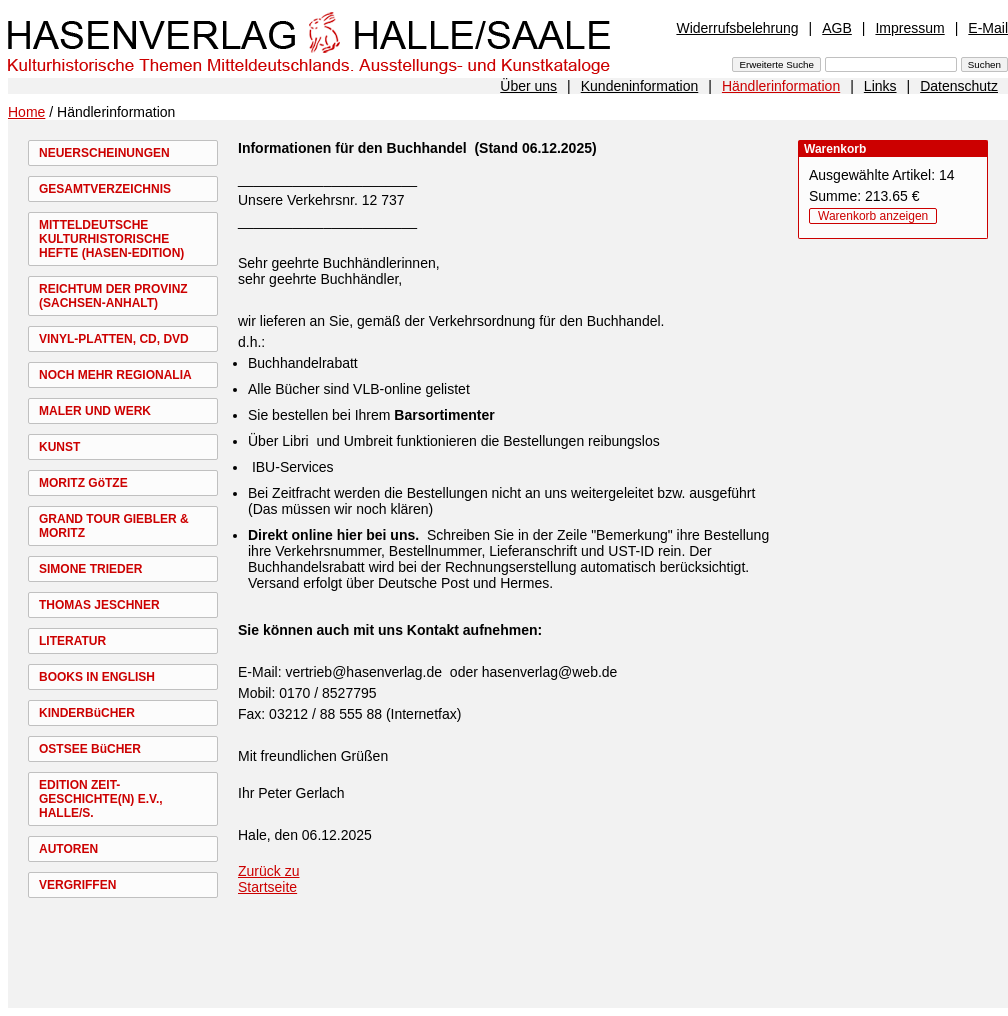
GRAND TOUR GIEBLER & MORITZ (114, 526)
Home (26, 112)
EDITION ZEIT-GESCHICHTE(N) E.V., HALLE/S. (101, 799)
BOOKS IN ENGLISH (97, 677)
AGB (837, 28)
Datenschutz (959, 86)
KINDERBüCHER (87, 713)
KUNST (59, 447)
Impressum (909, 28)
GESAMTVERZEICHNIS (105, 189)
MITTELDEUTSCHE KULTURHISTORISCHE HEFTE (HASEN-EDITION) (111, 239)
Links (880, 86)
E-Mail (988, 28)
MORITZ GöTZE (83, 483)
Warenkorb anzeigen (873, 216)
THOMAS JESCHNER (99, 605)
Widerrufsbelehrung (737, 28)
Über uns (528, 86)
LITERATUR (72, 641)
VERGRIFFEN (77, 885)
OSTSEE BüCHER (90, 749)
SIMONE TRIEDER (90, 569)
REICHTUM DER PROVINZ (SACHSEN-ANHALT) (113, 296)
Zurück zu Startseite (268, 879)
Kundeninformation (640, 86)
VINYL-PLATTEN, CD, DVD (114, 339)
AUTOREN (68, 849)
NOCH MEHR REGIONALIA (115, 375)
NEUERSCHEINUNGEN (104, 153)
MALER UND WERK (95, 411)
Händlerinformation (781, 86)
